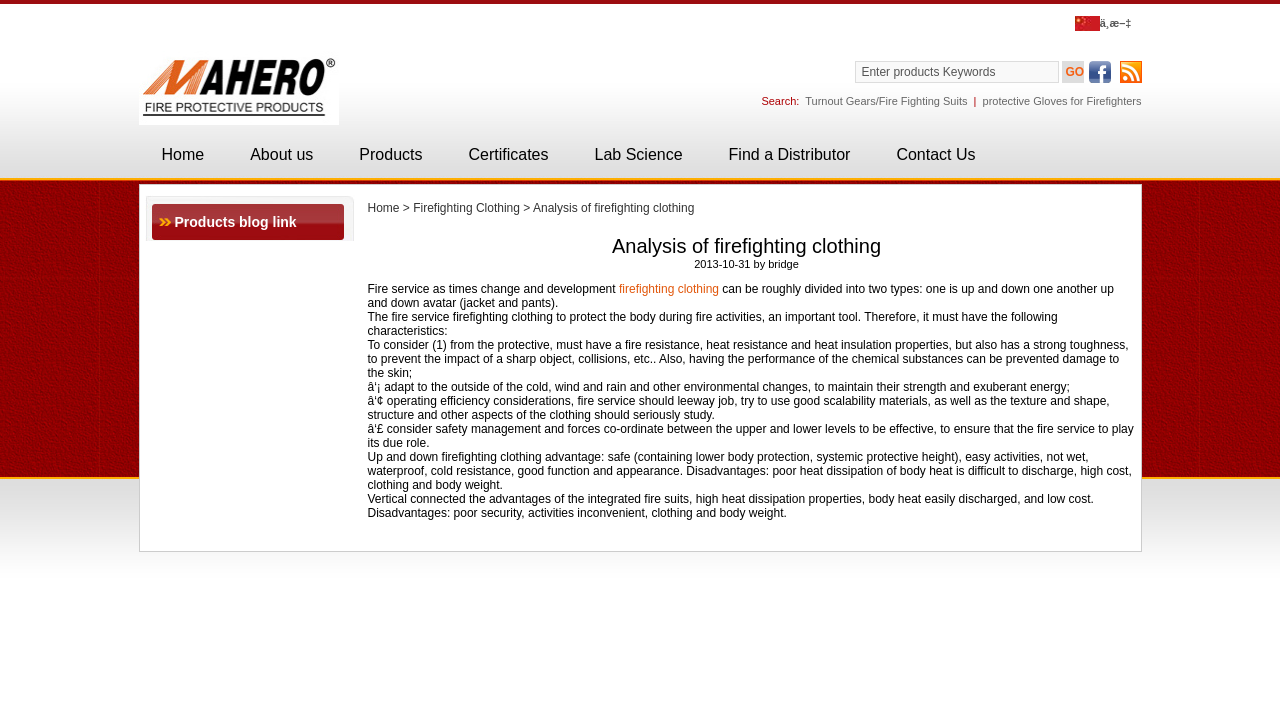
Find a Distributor (790, 154)
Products (390, 154)
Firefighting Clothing (466, 208)
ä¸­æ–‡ (1103, 23)
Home (183, 154)
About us (281, 154)
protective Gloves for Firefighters (1062, 101)
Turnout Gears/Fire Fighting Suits (886, 101)
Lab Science (639, 154)
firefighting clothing (669, 289)
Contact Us (935, 154)
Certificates (508, 154)
